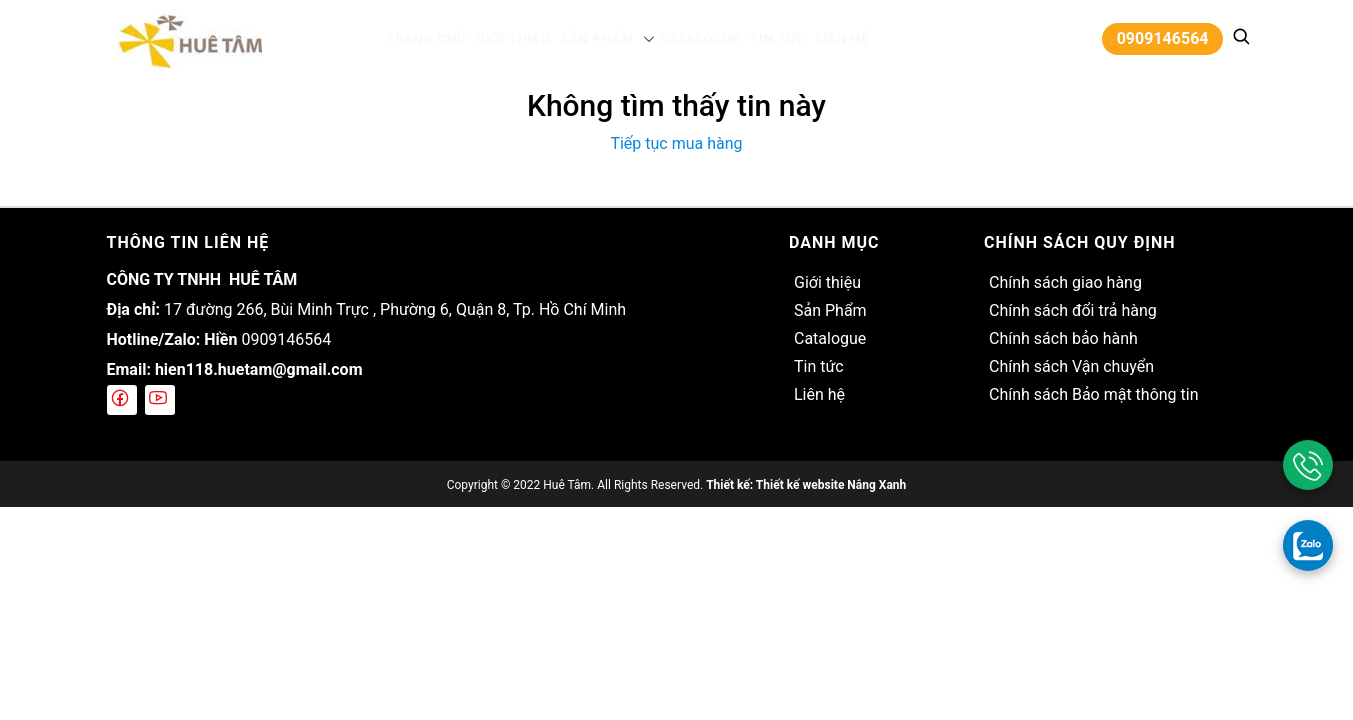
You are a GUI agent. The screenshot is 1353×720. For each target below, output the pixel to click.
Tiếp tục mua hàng (676, 143)
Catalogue (695, 38)
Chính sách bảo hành (1063, 338)
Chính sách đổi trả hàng (1073, 310)
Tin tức (767, 38)
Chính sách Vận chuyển (1071, 366)
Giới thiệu (521, 38)
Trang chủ (441, 38)
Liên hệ (826, 38)
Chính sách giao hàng (1065, 282)
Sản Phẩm (598, 38)
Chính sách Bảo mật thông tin (1094, 394)
